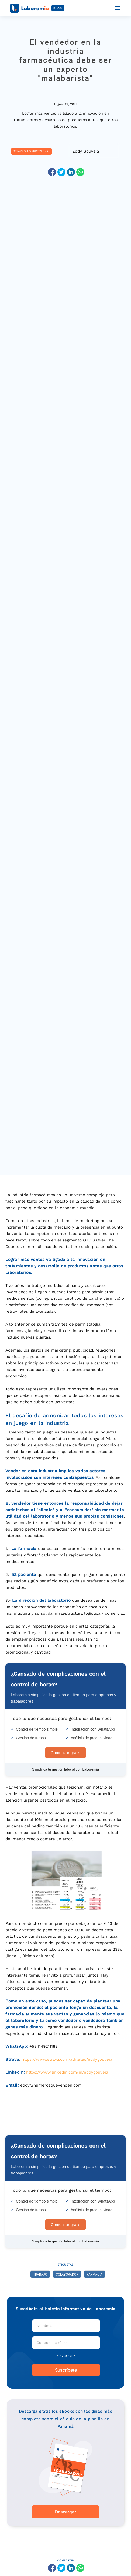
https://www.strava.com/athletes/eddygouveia (67, 2059)
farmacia (94, 2274)
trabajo (40, 2274)
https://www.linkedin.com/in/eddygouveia (67, 2072)
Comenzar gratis (65, 1752)
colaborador (67, 2274)
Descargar (65, 2512)
